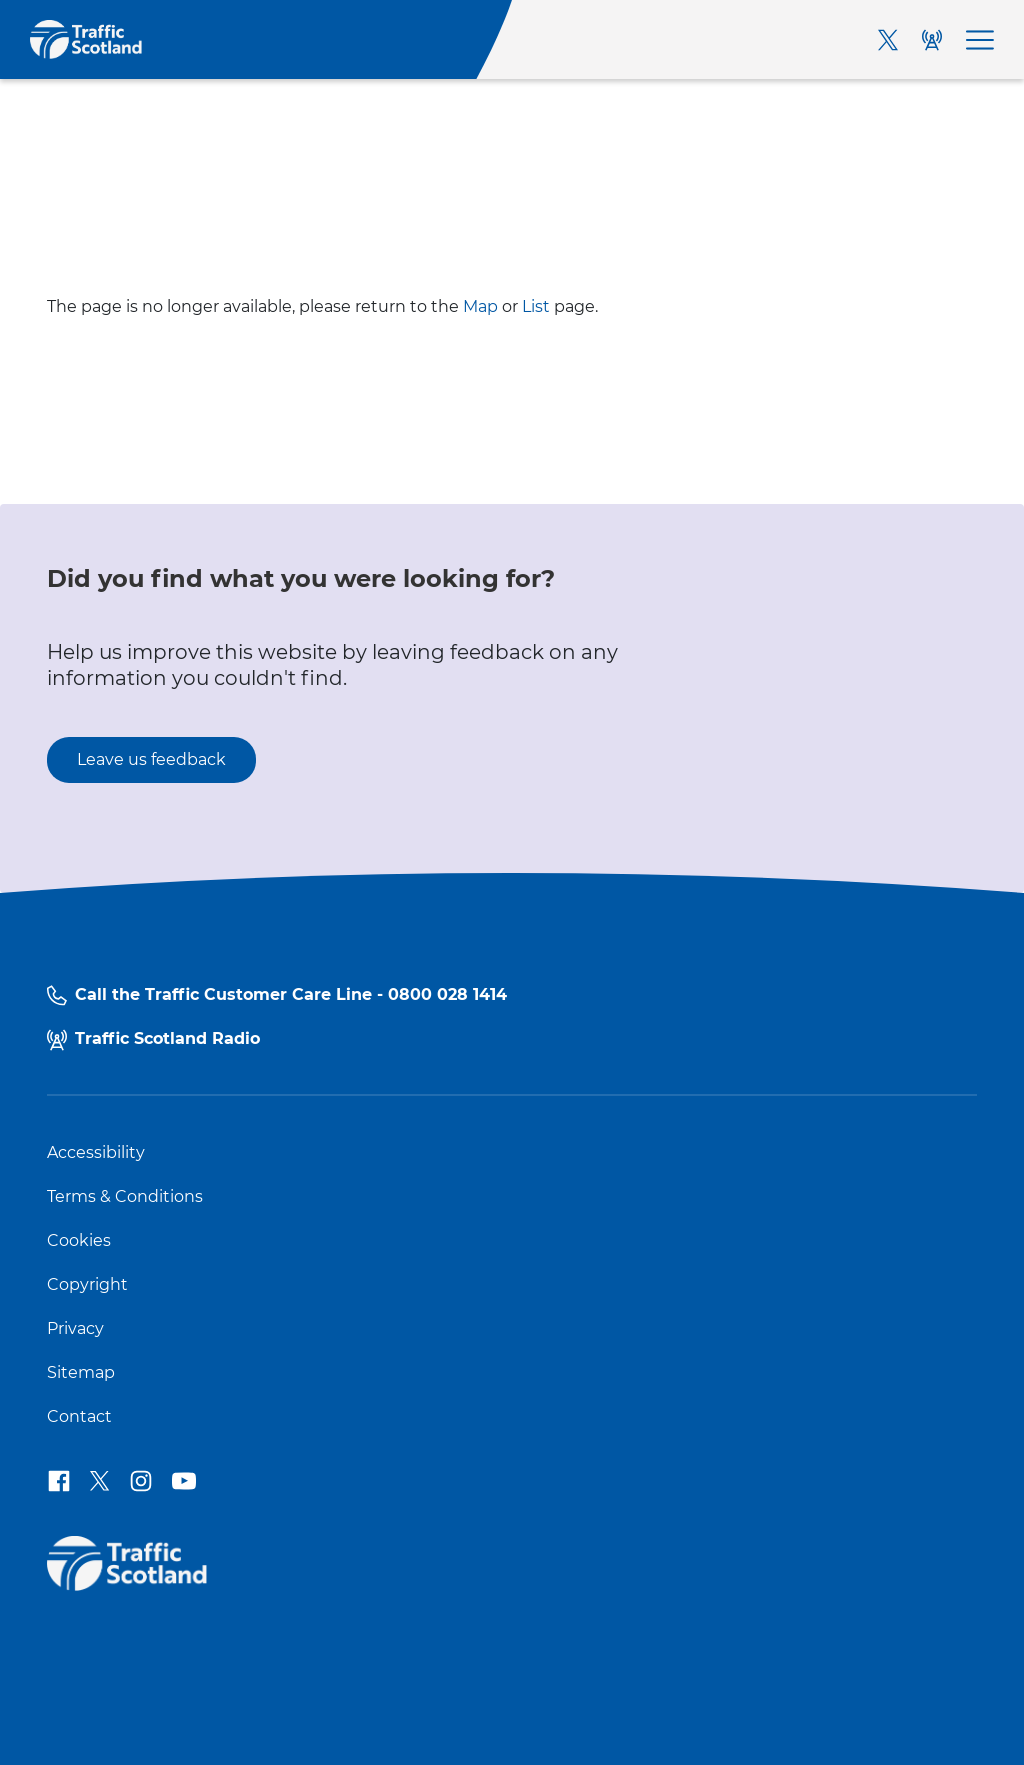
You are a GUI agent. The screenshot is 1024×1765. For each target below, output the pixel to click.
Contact (79, 1417)
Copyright (87, 1285)
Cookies (79, 1241)
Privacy (75, 1329)
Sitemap (81, 1373)
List (536, 306)
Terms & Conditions (125, 1197)
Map (480, 306)
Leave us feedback (151, 759)
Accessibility (96, 1153)
